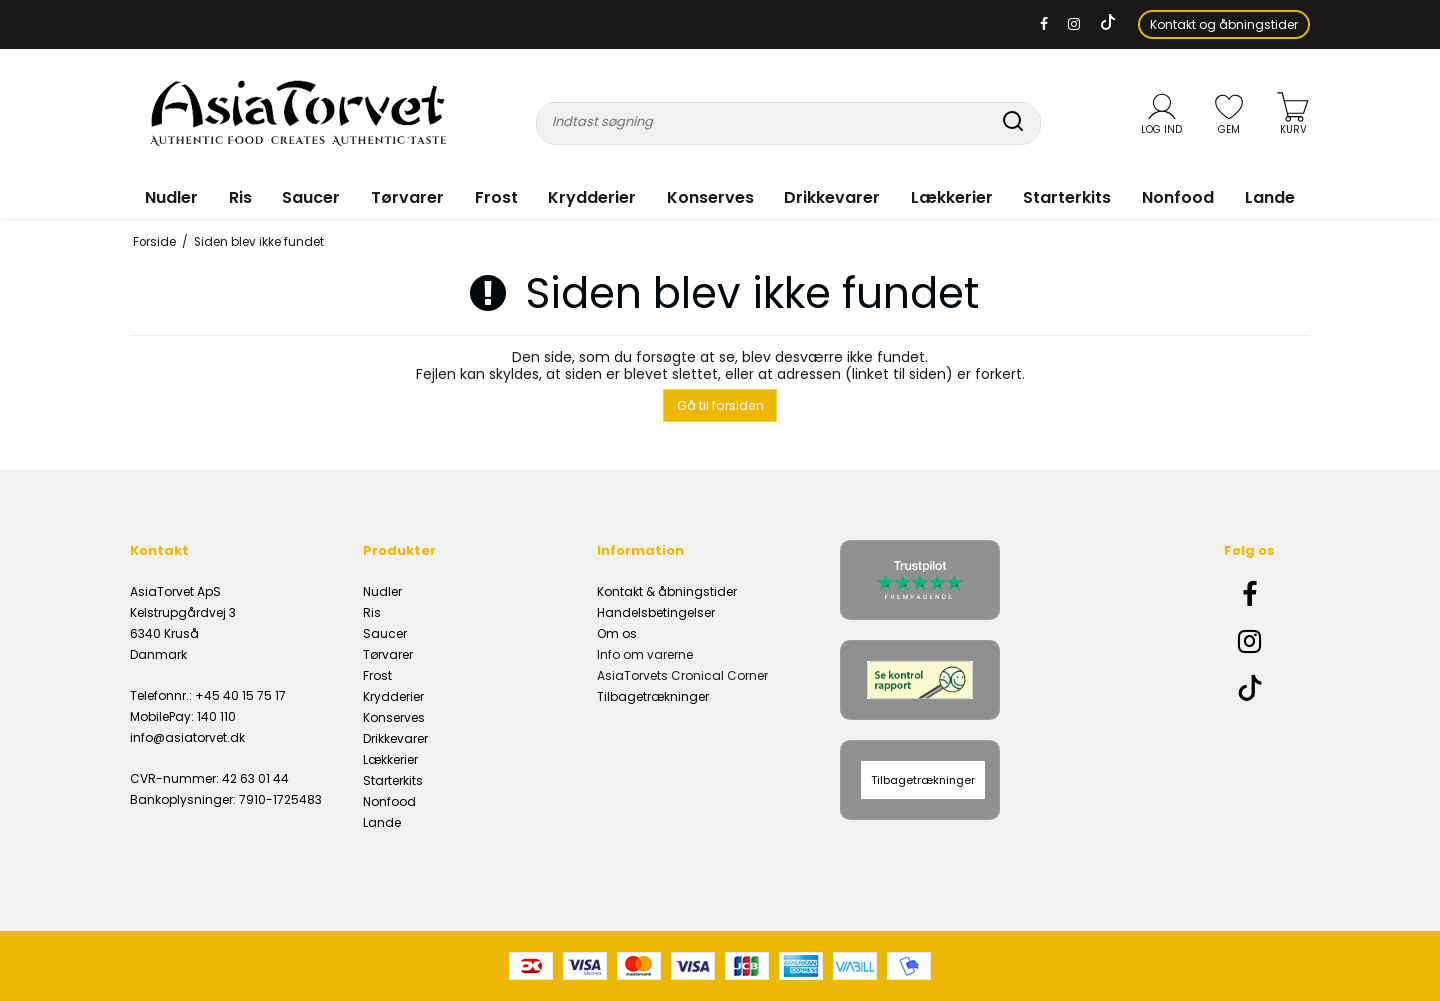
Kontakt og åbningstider (1224, 24)
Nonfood (1178, 197)
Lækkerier (952, 197)
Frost (496, 197)
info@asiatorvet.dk (187, 737)
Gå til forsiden (720, 405)
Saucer (311, 197)
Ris (240, 197)
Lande (1270, 197)
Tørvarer (407, 197)
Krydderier (592, 197)
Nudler (171, 197)
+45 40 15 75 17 (240, 695)
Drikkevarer (832, 197)
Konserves (710, 197)
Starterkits (1067, 197)
